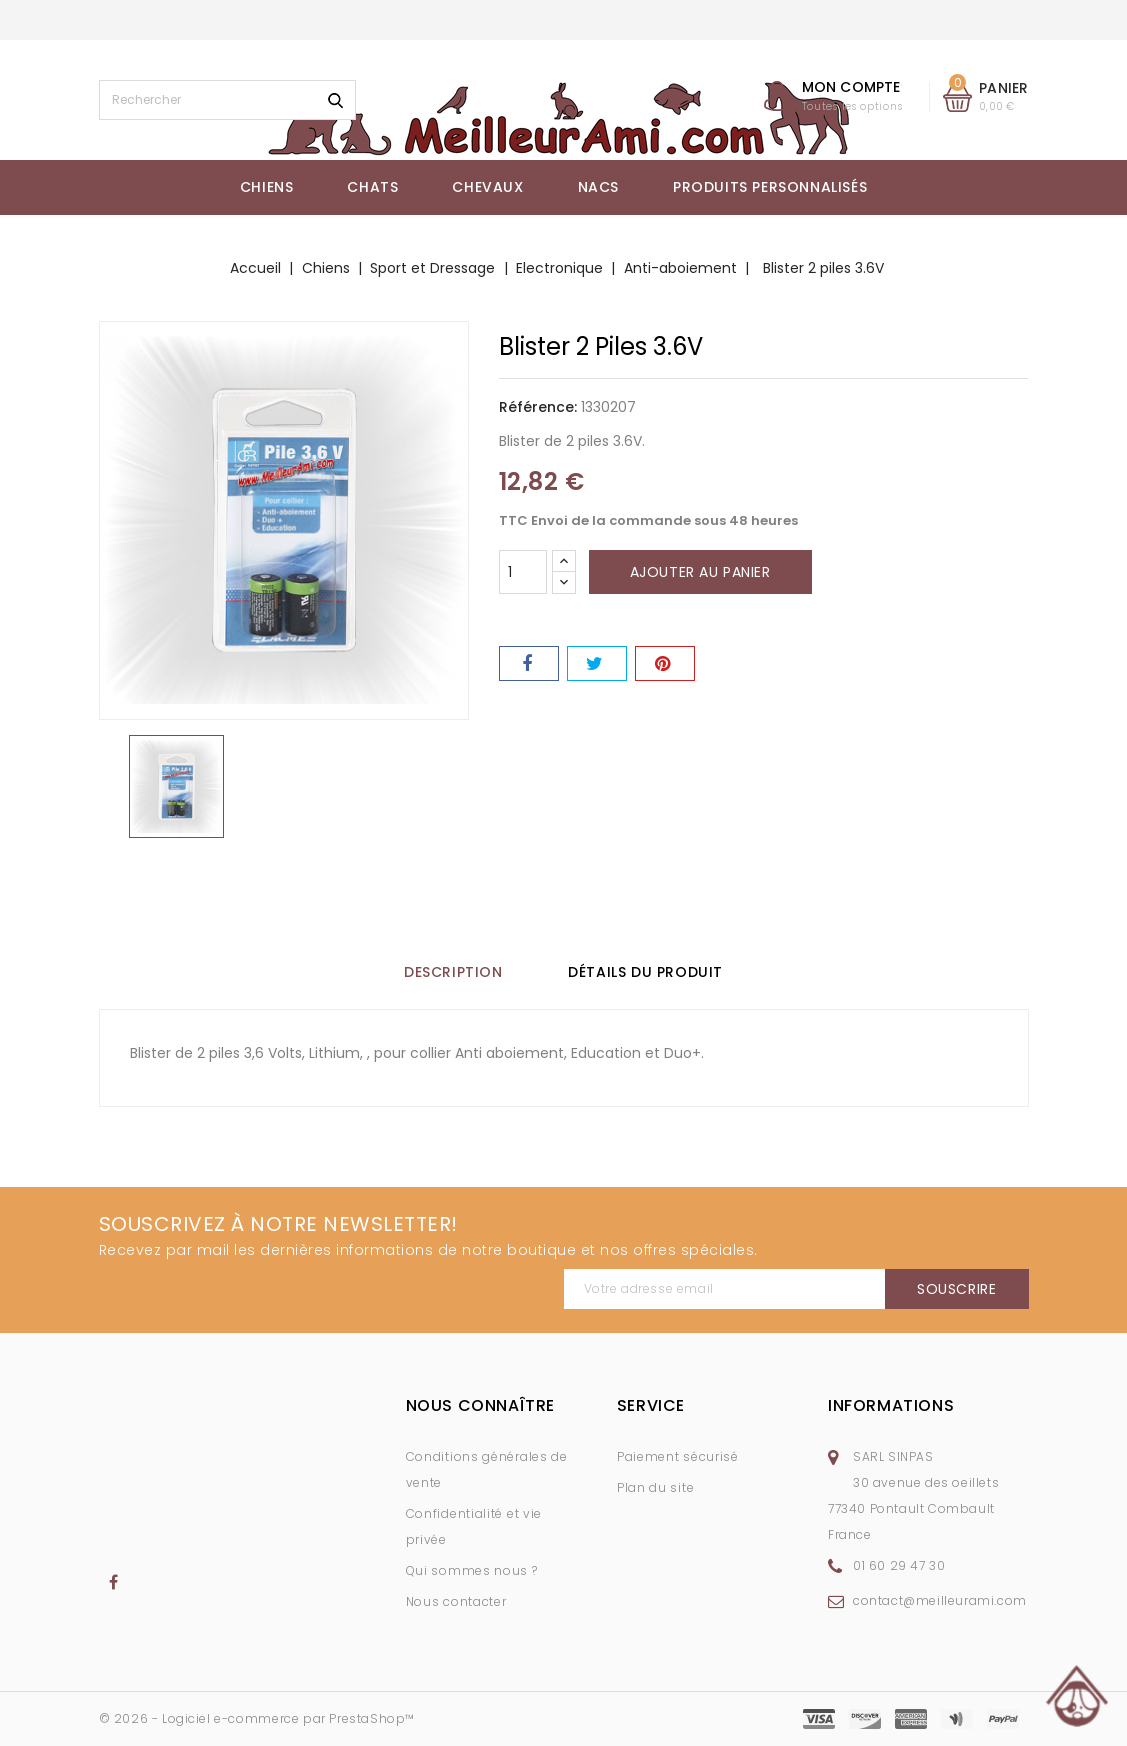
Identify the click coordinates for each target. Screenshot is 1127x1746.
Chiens (267, 187)
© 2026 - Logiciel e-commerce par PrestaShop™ (257, 1718)
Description (446, 972)
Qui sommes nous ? (472, 1570)
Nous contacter (456, 1601)
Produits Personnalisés (770, 187)
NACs (598, 187)
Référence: (538, 407)
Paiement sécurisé (678, 1456)
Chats (372, 187)
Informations (891, 1405)
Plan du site (655, 1487)
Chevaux (487, 187)
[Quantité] (523, 572)
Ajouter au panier (700, 572)
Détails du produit (652, 972)
